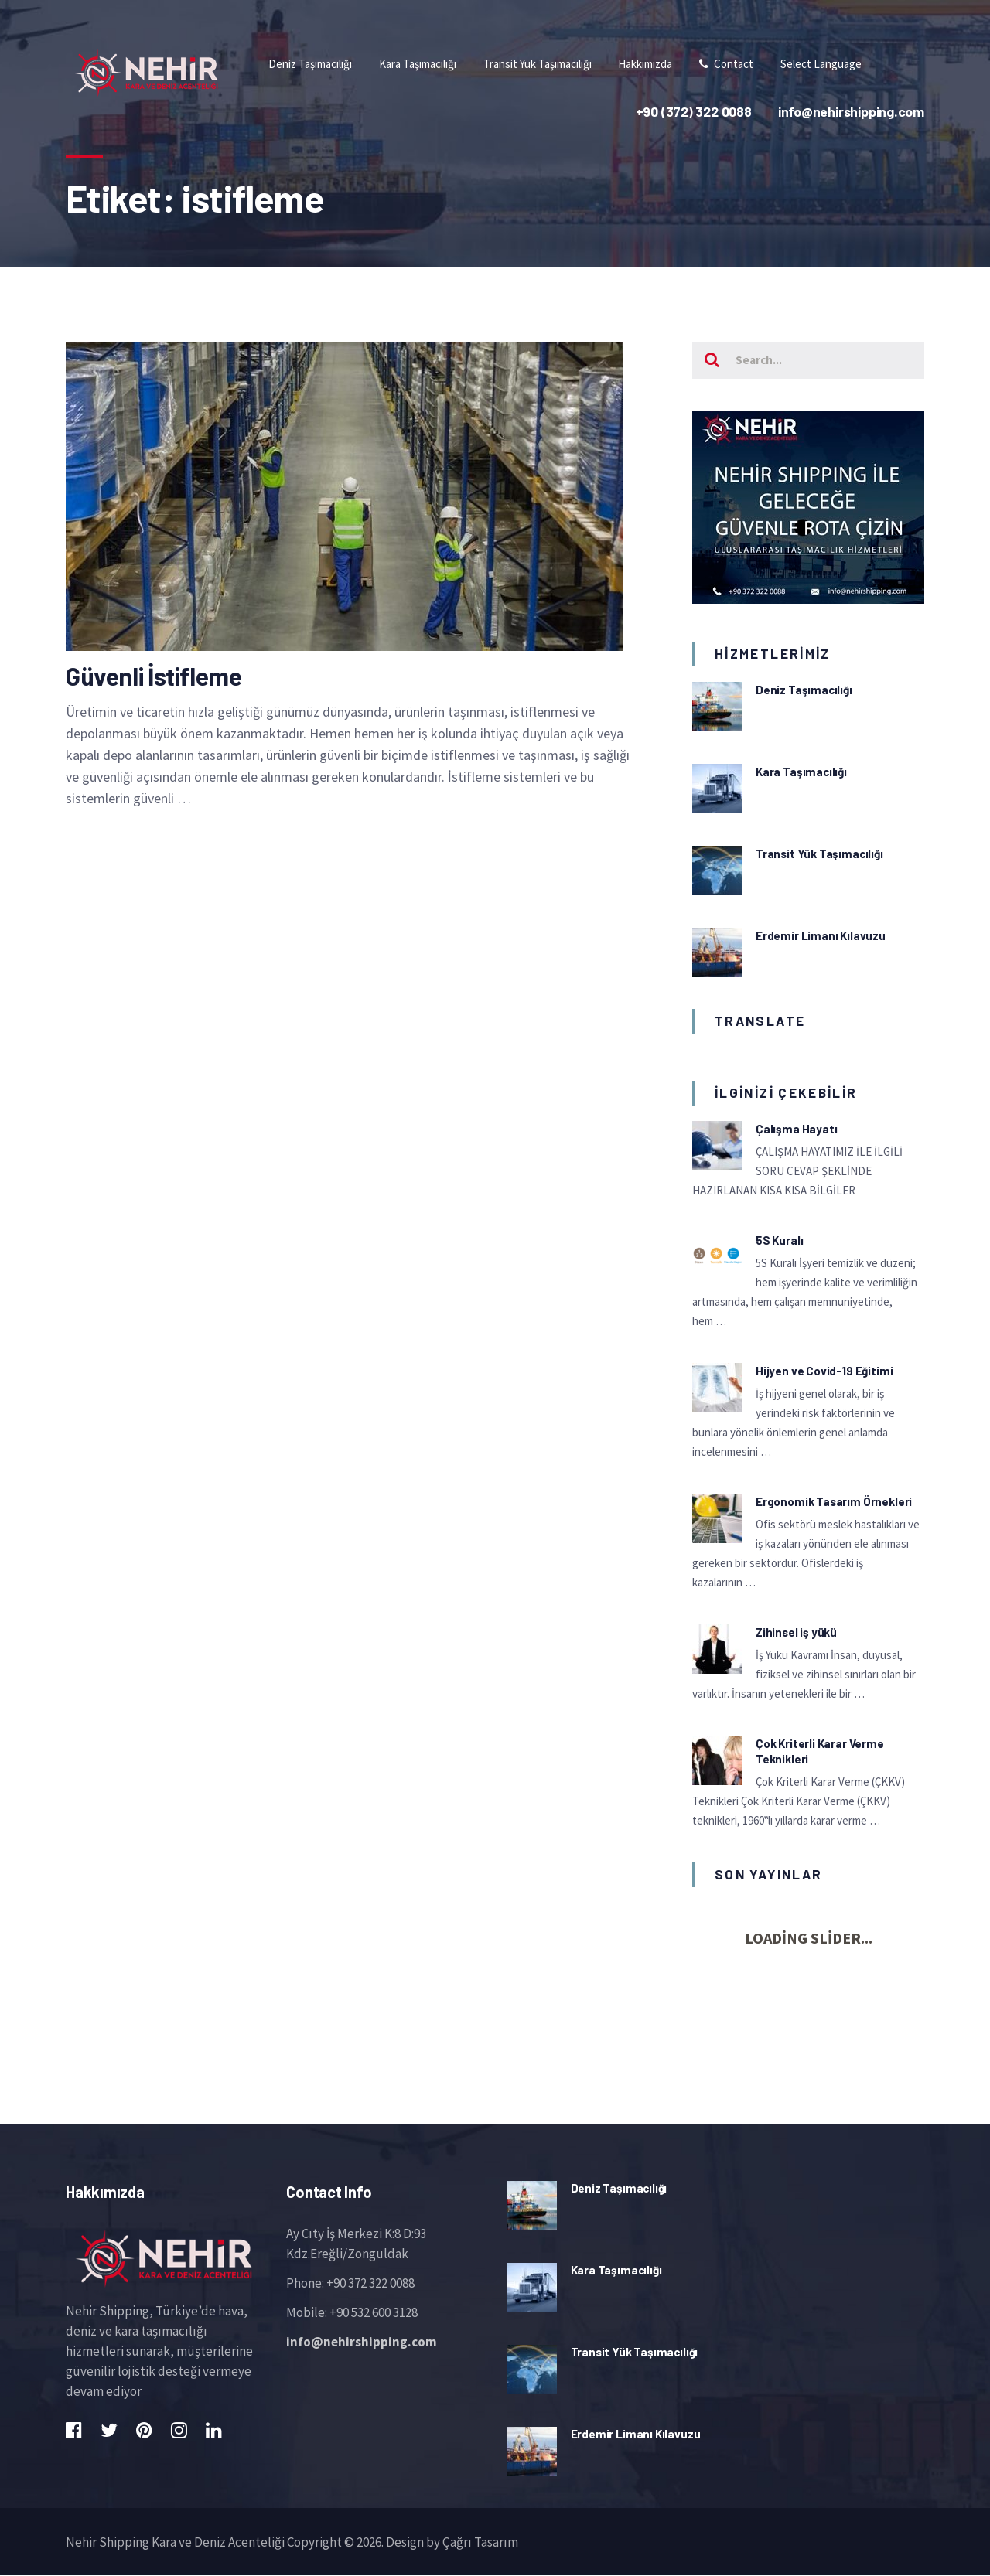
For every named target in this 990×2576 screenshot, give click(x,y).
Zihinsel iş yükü (796, 1633)
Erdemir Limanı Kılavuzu (821, 935)
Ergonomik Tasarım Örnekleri (834, 1502)
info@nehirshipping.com (361, 2341)
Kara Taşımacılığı (801, 772)
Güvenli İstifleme (153, 675)
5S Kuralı (779, 1241)
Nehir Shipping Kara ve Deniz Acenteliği (175, 2541)
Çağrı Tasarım (480, 2541)
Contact (723, 64)
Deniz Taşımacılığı (804, 690)
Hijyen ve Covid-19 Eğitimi (824, 1371)
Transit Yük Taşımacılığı (819, 853)
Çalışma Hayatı (796, 1129)
